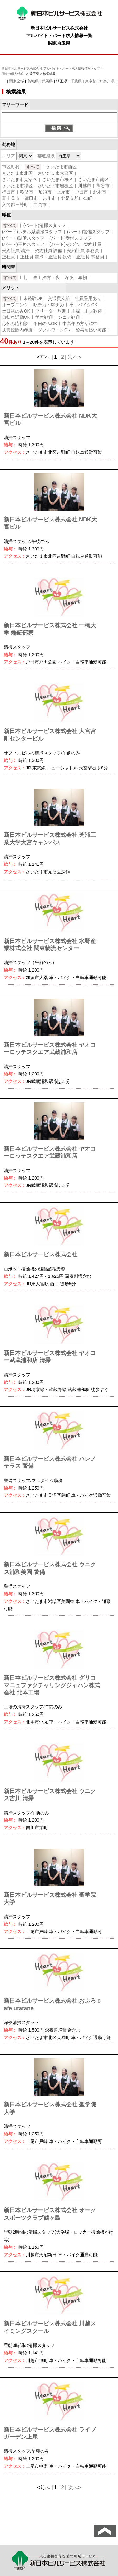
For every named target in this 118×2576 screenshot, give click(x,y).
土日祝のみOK (16, 310)
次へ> (74, 357)
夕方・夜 (51, 277)
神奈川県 (107, 81)
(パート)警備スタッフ (88, 231)
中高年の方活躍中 (80, 323)
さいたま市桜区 (57, 179)
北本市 (99, 191)
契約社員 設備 (48, 250)
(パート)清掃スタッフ (44, 225)
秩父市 (26, 191)
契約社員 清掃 (16, 250)
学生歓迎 (44, 317)
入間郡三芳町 (15, 204)
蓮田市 (31, 198)
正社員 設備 (60, 256)
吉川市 (49, 198)
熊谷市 (103, 185)
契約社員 (92, 244)
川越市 (84, 185)
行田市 (8, 191)
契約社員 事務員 (83, 250)
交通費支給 (59, 298)
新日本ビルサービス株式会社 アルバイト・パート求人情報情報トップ (51, 68)
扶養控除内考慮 (17, 329)
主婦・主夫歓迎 (86, 310)
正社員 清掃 (31, 256)
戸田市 (81, 191)
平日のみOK (45, 323)
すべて (32, 166)
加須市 (45, 191)
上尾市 (63, 191)
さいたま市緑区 (17, 185)
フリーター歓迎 (50, 310)
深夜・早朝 (76, 277)
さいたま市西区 (61, 166)
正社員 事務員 (90, 256)
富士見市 (11, 198)
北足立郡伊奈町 (76, 198)
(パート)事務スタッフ (23, 244)
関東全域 (16, 81)
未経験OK (33, 298)
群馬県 (47, 81)
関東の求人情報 (13, 74)
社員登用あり (88, 298)
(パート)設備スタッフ (23, 237)
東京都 (90, 81)
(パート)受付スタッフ (70, 237)
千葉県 (76, 81)
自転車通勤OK (16, 317)
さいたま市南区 (93, 179)
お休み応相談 (15, 323)
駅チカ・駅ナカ (48, 304)
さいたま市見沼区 (19, 179)
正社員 (8, 256)
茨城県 (33, 81)
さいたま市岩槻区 (55, 185)
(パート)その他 (64, 244)
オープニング (15, 304)
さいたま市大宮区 (55, 173)
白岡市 (40, 204)
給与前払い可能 (91, 329)
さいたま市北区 (17, 173)
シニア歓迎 (69, 317)
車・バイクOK (83, 304)
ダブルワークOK (54, 329)
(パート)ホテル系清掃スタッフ (32, 231)
